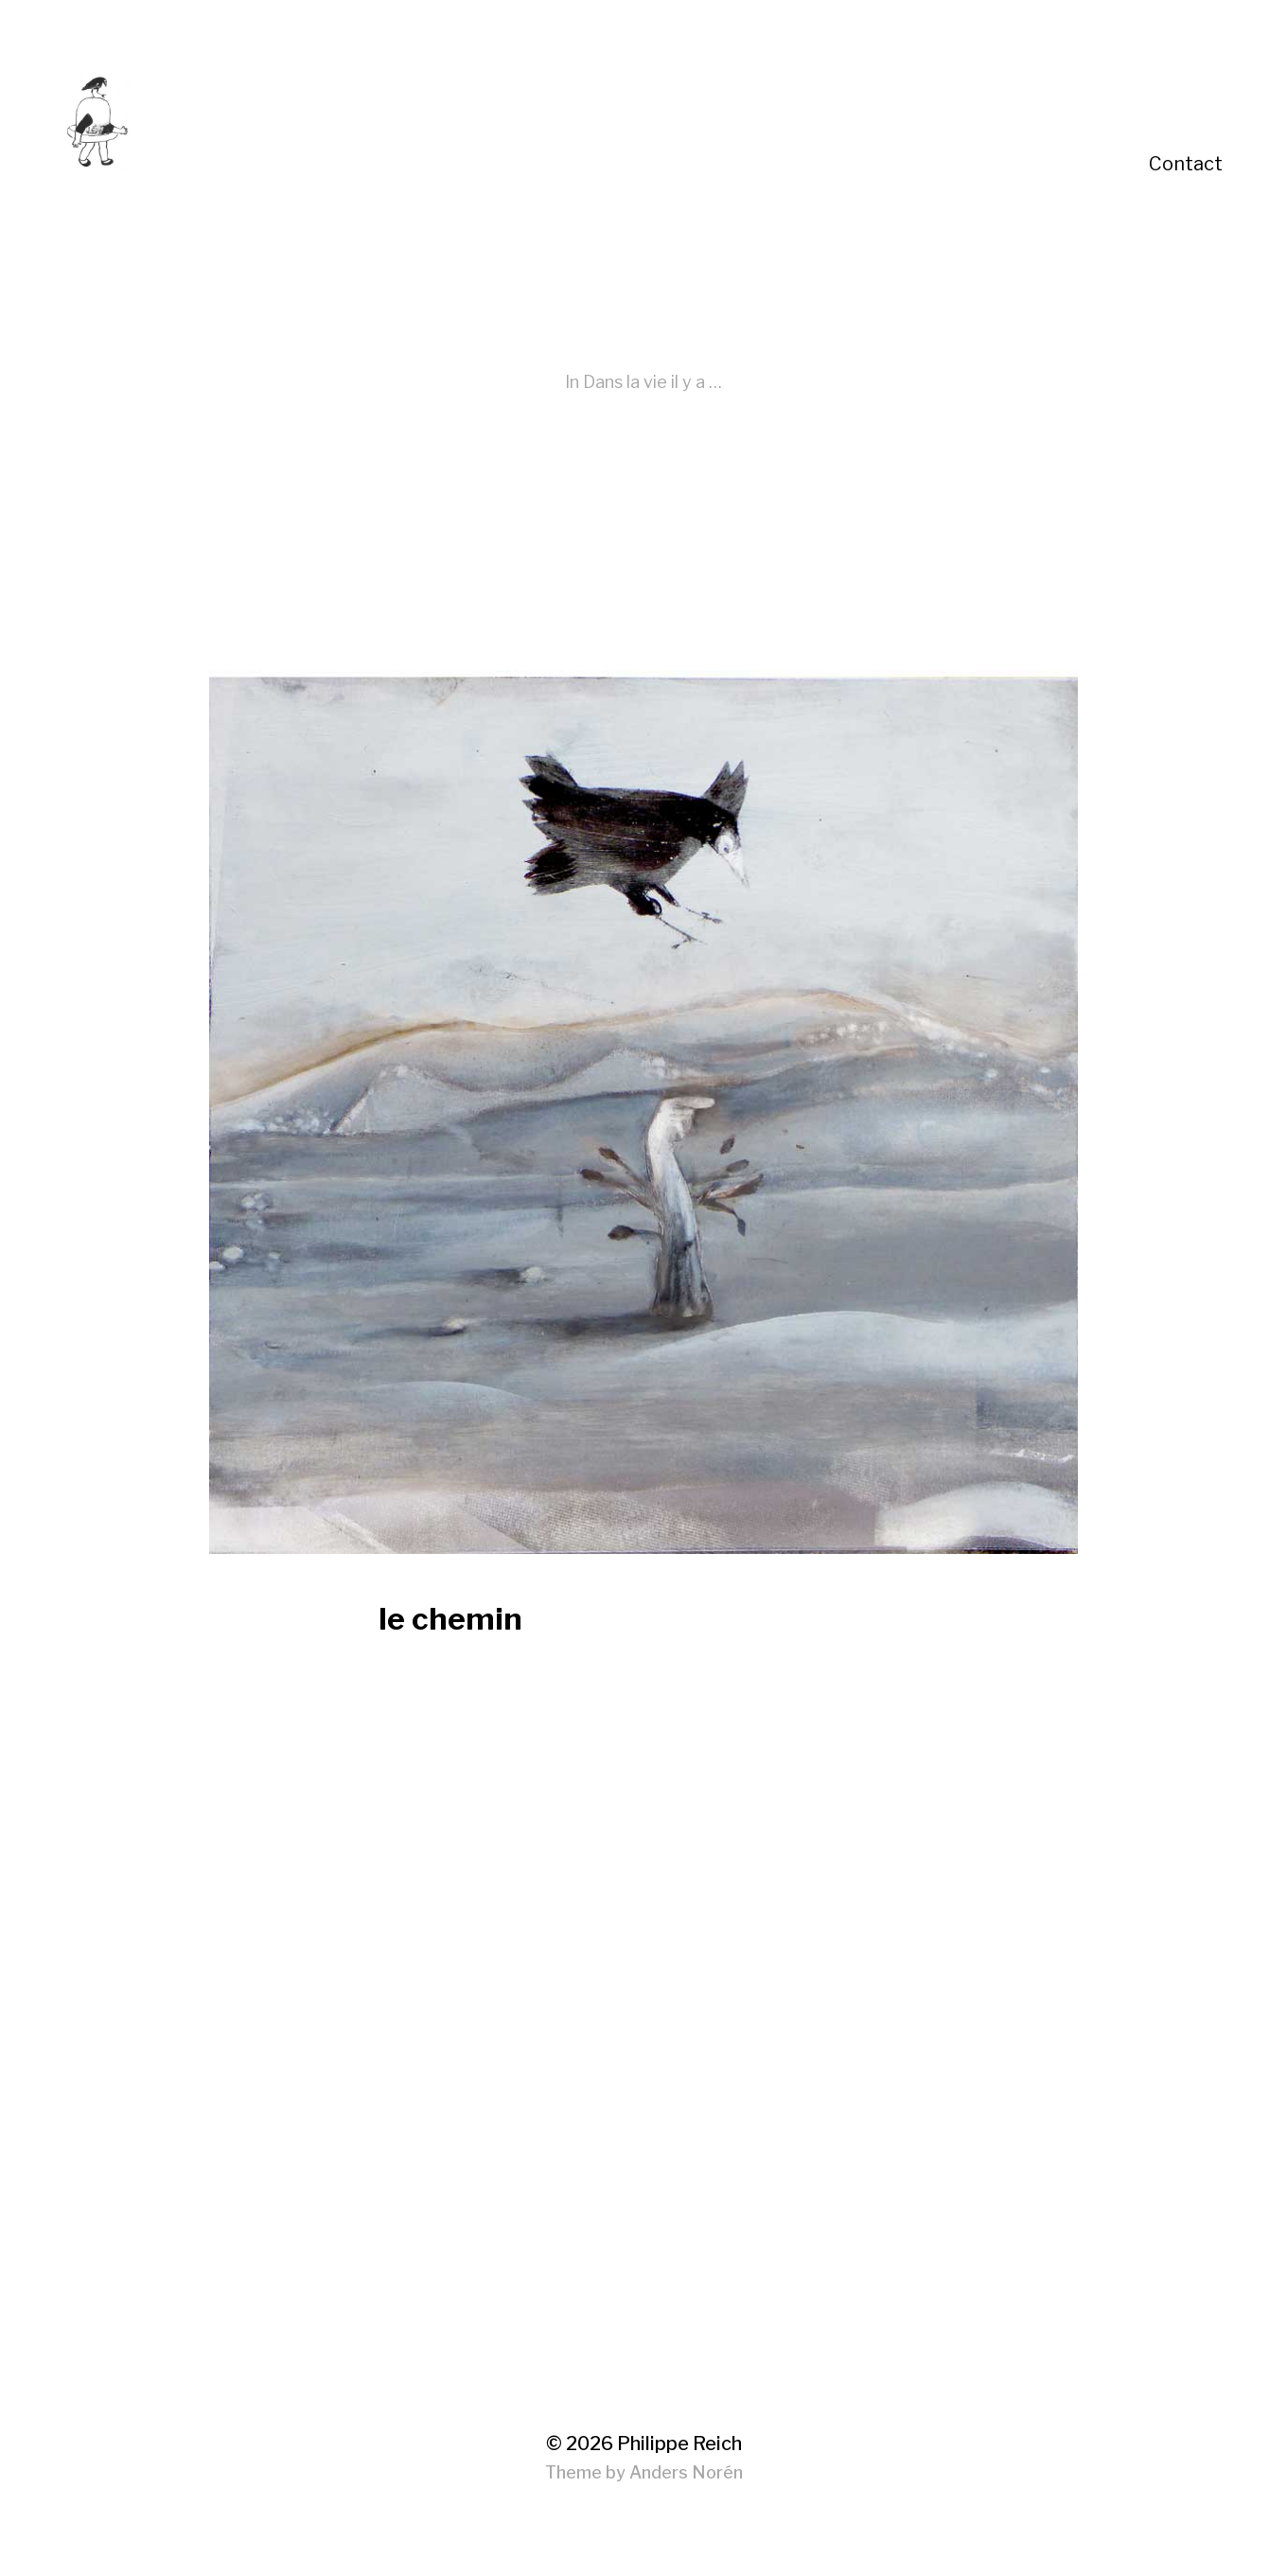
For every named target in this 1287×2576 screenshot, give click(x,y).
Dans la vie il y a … (652, 382)
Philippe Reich (679, 2443)
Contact (1186, 163)
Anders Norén (686, 2472)
